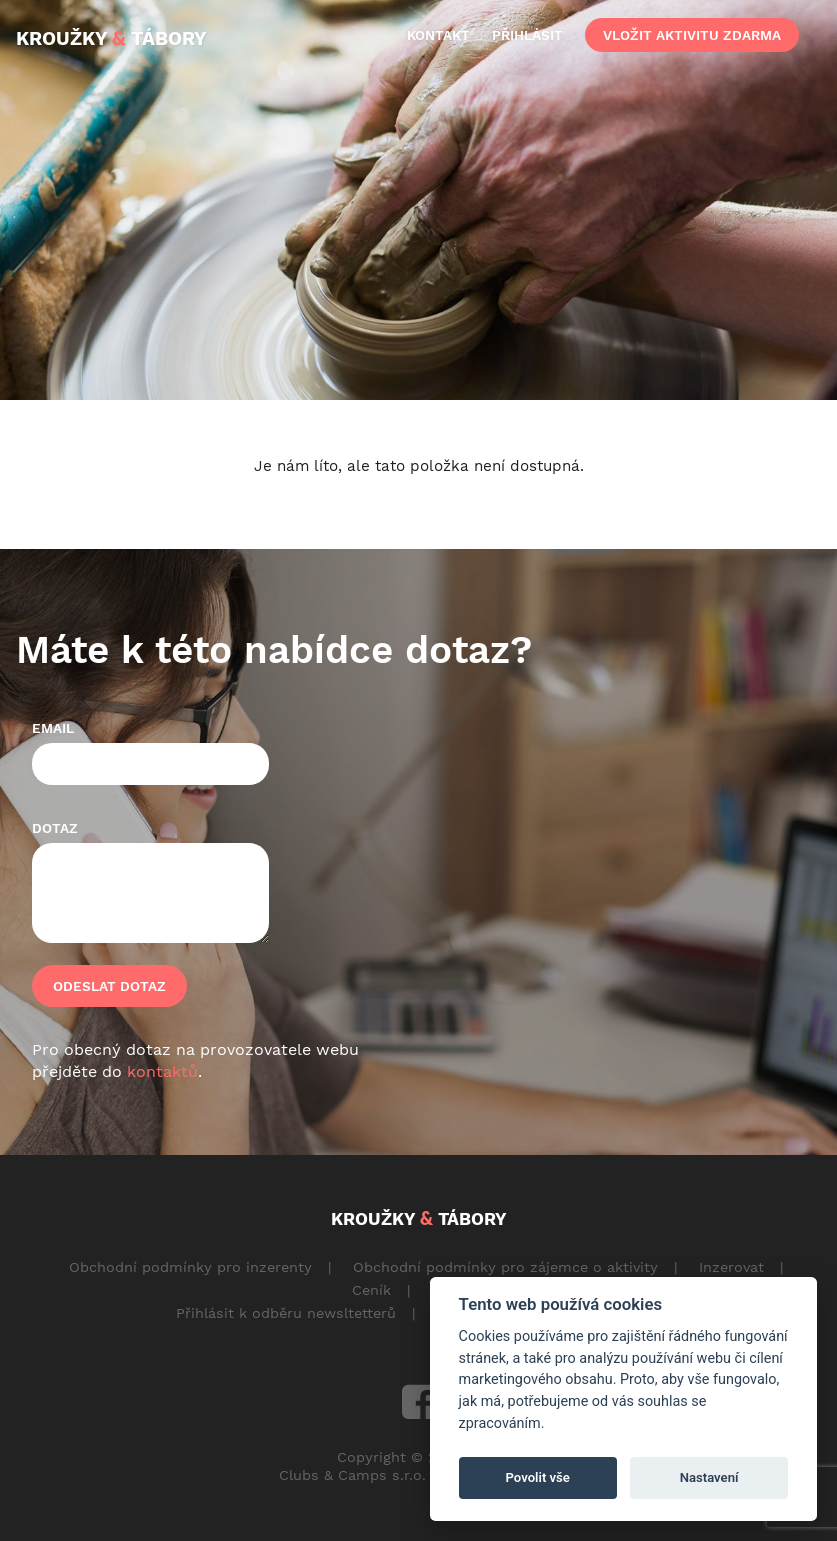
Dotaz (55, 828)
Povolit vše (538, 1477)
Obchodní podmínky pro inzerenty (190, 1267)
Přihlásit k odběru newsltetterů (286, 1313)
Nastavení (709, 1477)
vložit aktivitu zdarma (692, 35)
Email (53, 728)
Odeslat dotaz (109, 986)
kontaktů (162, 1071)
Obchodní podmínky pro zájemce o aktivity (505, 1267)
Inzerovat (731, 1267)
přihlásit (527, 35)
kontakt (438, 35)
